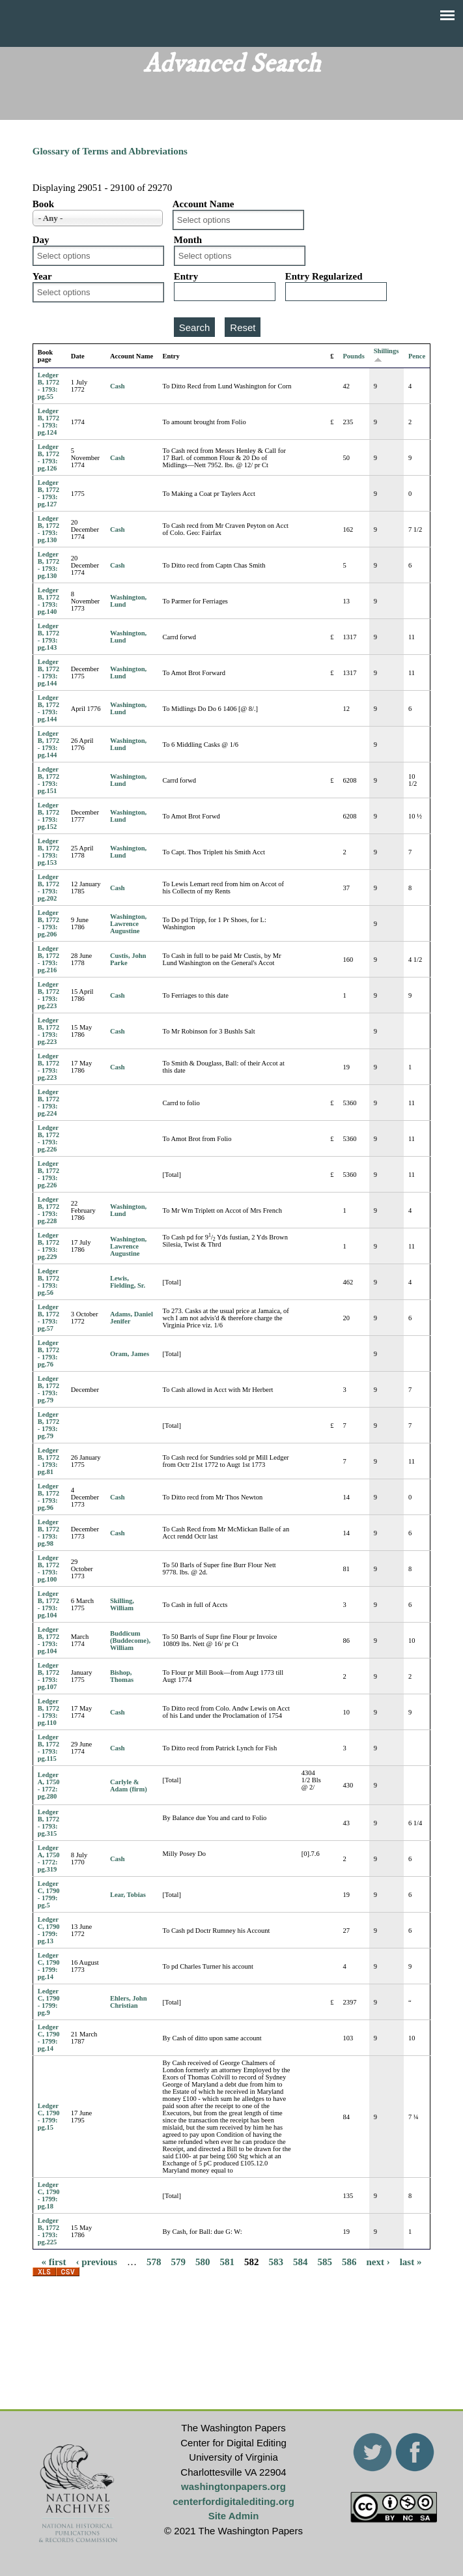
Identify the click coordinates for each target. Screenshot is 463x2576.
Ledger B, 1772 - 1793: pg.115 (48, 1747)
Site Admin (233, 2515)
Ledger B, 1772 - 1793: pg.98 (48, 1532)
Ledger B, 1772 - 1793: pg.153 (48, 851)
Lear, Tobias (128, 1894)
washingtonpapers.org (233, 2486)
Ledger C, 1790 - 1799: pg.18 (49, 2195)
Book (43, 204)
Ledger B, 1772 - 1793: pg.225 (48, 2231)
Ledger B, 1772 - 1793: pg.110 (48, 1712)
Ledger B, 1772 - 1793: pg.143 (48, 636)
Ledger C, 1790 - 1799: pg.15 (49, 2116)
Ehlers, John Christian (128, 2002)
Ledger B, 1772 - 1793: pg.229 (48, 1246)
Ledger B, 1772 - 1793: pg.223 (48, 995)
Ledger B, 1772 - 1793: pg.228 (48, 1210)
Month (188, 240)
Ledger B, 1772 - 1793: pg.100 (48, 1568)
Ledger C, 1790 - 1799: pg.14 (49, 1966)
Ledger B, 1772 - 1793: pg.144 (48, 672)
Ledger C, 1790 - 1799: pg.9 (49, 2002)
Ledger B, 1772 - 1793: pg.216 (48, 959)
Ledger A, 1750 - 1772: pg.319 (49, 1858)
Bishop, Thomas (121, 1676)
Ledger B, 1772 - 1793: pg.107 (48, 1676)
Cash (117, 386)
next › (377, 2261)
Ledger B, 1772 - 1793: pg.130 (48, 529)
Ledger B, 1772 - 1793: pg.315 (48, 1822)
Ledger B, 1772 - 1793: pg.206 (48, 923)
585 (324, 2261)
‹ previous (96, 2261)
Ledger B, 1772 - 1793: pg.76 (48, 1353)
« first (54, 2261)
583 (275, 2261)
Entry (186, 276)
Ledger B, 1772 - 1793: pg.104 (48, 1604)
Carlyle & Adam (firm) (128, 1785)
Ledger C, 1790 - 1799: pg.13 (49, 1930)
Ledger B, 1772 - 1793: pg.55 (48, 385)
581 (226, 2261)
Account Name (203, 204)
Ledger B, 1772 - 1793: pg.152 (48, 816)
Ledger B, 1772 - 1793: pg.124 (48, 421)
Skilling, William (122, 1604)
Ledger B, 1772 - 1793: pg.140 (48, 600)
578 (154, 2261)
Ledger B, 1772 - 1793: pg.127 (48, 493)
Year (42, 276)
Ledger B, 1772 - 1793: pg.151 (48, 780)
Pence (416, 356)
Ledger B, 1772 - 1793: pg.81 (48, 1461)
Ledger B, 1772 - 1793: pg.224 (48, 1102)
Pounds (353, 356)
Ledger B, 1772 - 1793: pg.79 (48, 1389)
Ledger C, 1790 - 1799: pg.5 (49, 1894)
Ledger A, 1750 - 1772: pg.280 (49, 1785)
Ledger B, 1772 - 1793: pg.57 (48, 1317)
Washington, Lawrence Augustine (128, 923)
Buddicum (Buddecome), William (130, 1640)
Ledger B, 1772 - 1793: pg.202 (48, 887)
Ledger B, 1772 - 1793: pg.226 (48, 1138)
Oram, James (129, 1353)
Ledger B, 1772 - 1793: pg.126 (48, 457)
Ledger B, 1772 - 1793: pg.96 (48, 1497)
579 (178, 2261)
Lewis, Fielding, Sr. (127, 1282)
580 (202, 2261)
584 (300, 2261)
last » (411, 2261)
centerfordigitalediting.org (233, 2501)
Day (41, 240)
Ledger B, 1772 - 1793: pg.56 (48, 1281)
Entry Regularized (324, 276)
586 (349, 2261)
